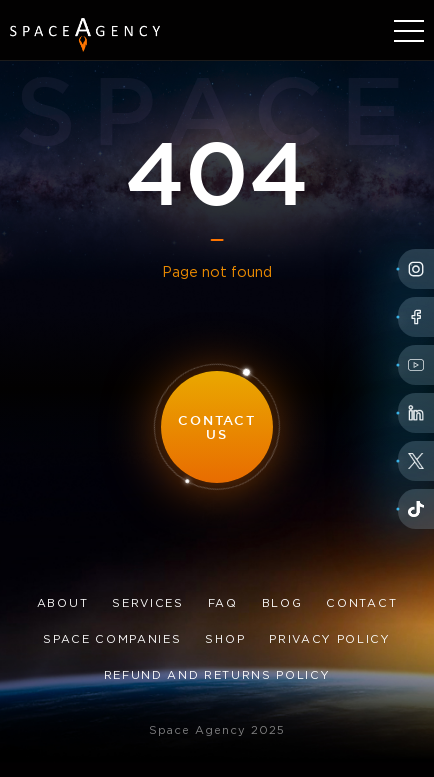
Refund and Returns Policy (217, 676)
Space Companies (112, 640)
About (62, 604)
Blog (282, 604)
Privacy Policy (330, 640)
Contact (361, 604)
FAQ (223, 604)
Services (147, 604)
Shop (225, 640)
